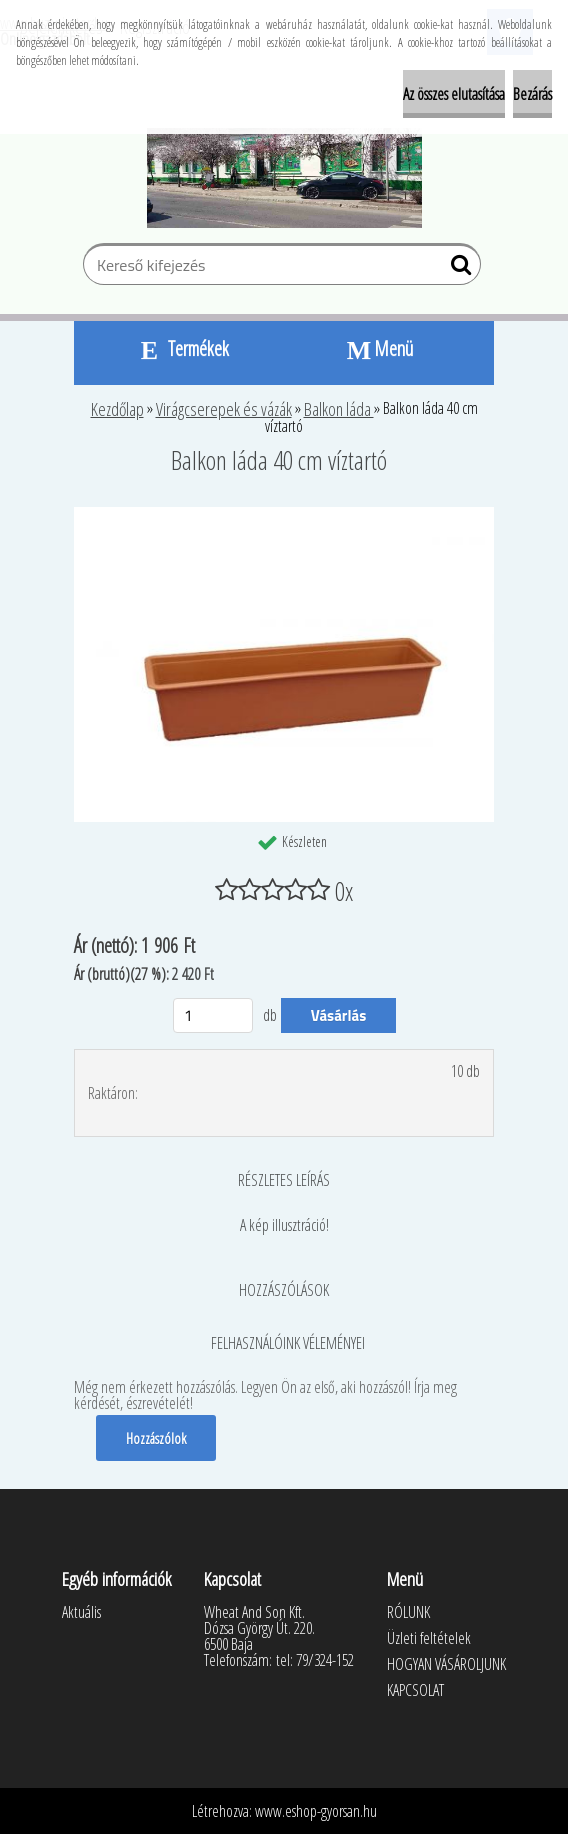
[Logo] (284, 178)
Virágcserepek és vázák (224, 409)
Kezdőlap (117, 409)
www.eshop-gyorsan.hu (316, 1811)
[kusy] (213, 1015)
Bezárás (532, 94)
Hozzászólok (156, 1438)
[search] (457, 269)
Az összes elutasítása (454, 94)
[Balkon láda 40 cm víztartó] (284, 515)
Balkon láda (339, 409)
